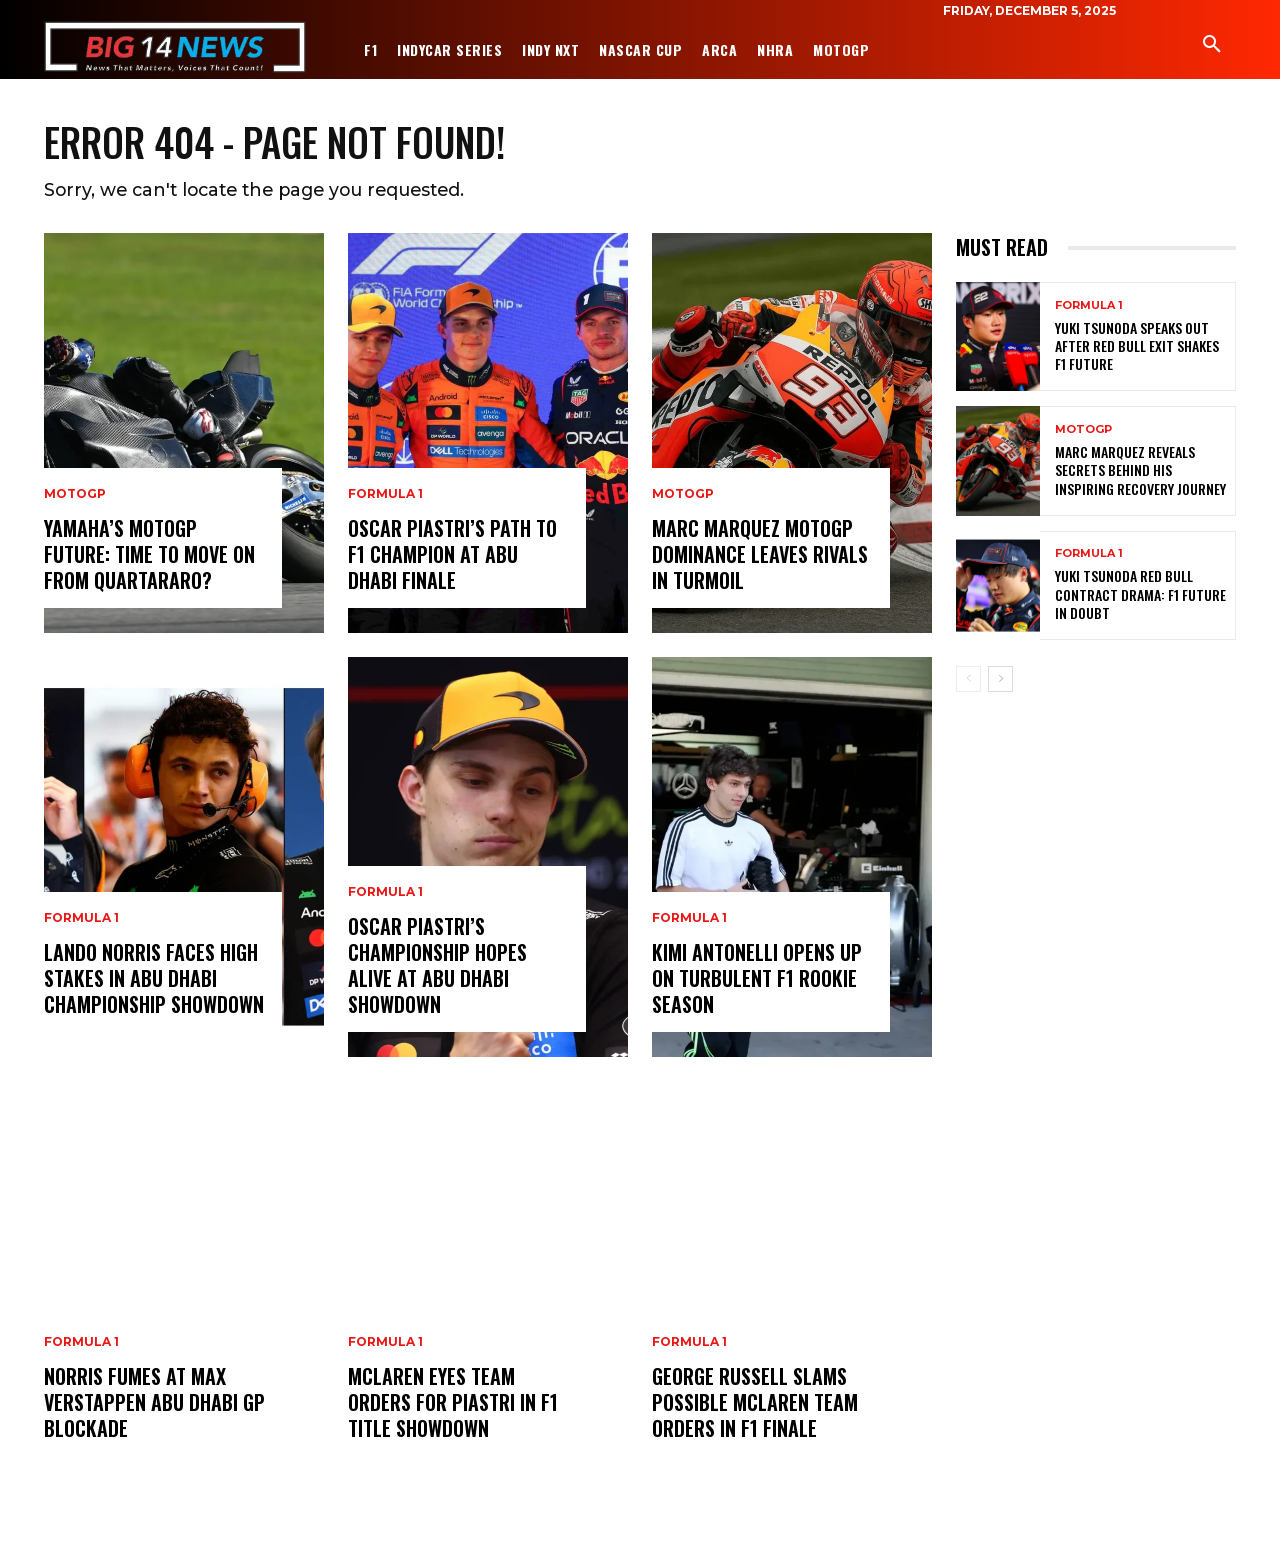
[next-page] (1000, 680)
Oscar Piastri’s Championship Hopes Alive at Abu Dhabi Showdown (437, 967)
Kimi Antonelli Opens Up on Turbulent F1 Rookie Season (757, 980)
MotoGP (75, 496)
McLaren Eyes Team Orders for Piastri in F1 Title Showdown (453, 1404)
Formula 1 (81, 920)
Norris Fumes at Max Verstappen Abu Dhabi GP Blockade (154, 1404)
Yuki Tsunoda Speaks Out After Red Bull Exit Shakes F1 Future (1137, 346)
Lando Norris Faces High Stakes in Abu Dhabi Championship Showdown (154, 980)
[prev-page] (968, 680)
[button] (1212, 45)
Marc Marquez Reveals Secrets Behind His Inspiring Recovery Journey (1140, 471)
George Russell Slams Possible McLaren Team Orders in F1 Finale (755, 1404)
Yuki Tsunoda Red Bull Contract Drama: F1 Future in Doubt (1140, 595)
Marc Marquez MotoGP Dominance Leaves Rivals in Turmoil (760, 556)
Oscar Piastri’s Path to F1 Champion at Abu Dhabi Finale (452, 556)
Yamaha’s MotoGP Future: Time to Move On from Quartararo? (149, 556)
